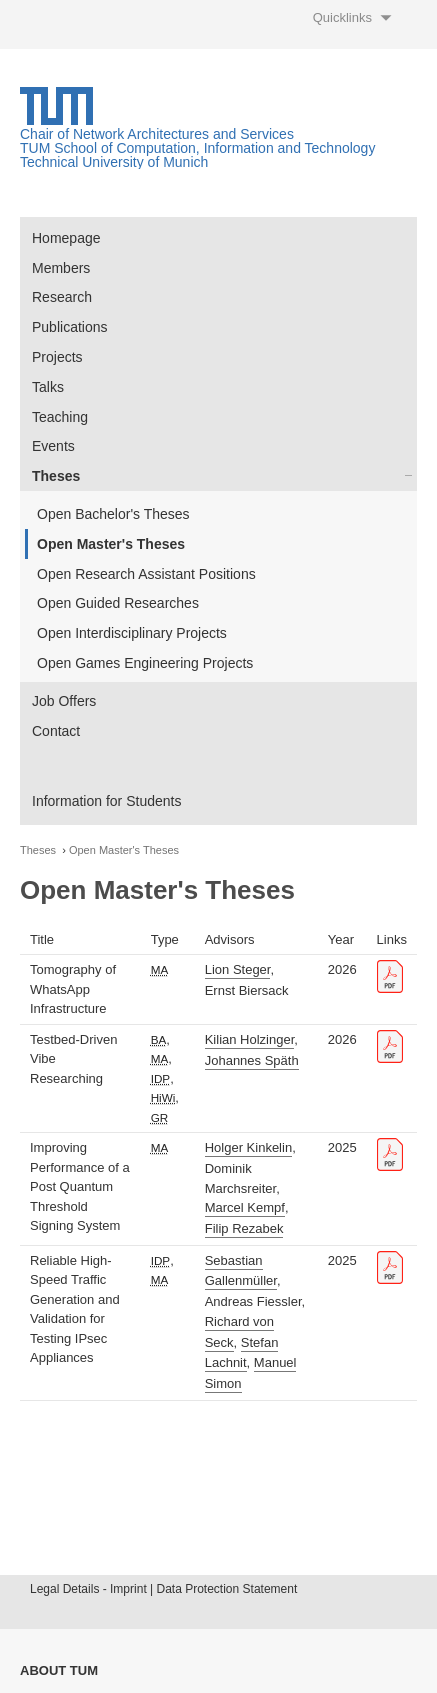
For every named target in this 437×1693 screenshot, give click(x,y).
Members (61, 268)
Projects (57, 357)
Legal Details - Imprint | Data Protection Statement (163, 1589)
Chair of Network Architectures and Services (157, 134)
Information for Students (106, 801)
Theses (56, 476)
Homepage (66, 238)
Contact (56, 731)
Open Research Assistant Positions (146, 574)
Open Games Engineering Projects (145, 663)
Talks (48, 387)
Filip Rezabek (244, 1228)
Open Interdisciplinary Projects (132, 633)
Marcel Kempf (245, 1207)
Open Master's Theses (111, 544)
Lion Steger (238, 969)
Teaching (60, 417)
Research (62, 297)
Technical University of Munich (114, 162)
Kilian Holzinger (250, 1039)
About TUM (59, 1670)
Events (53, 446)
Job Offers (64, 701)
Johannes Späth (252, 1060)
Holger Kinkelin (248, 1147)
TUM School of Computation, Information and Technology (197, 148)
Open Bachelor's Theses (113, 514)
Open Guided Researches (118, 603)
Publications (70, 327)
